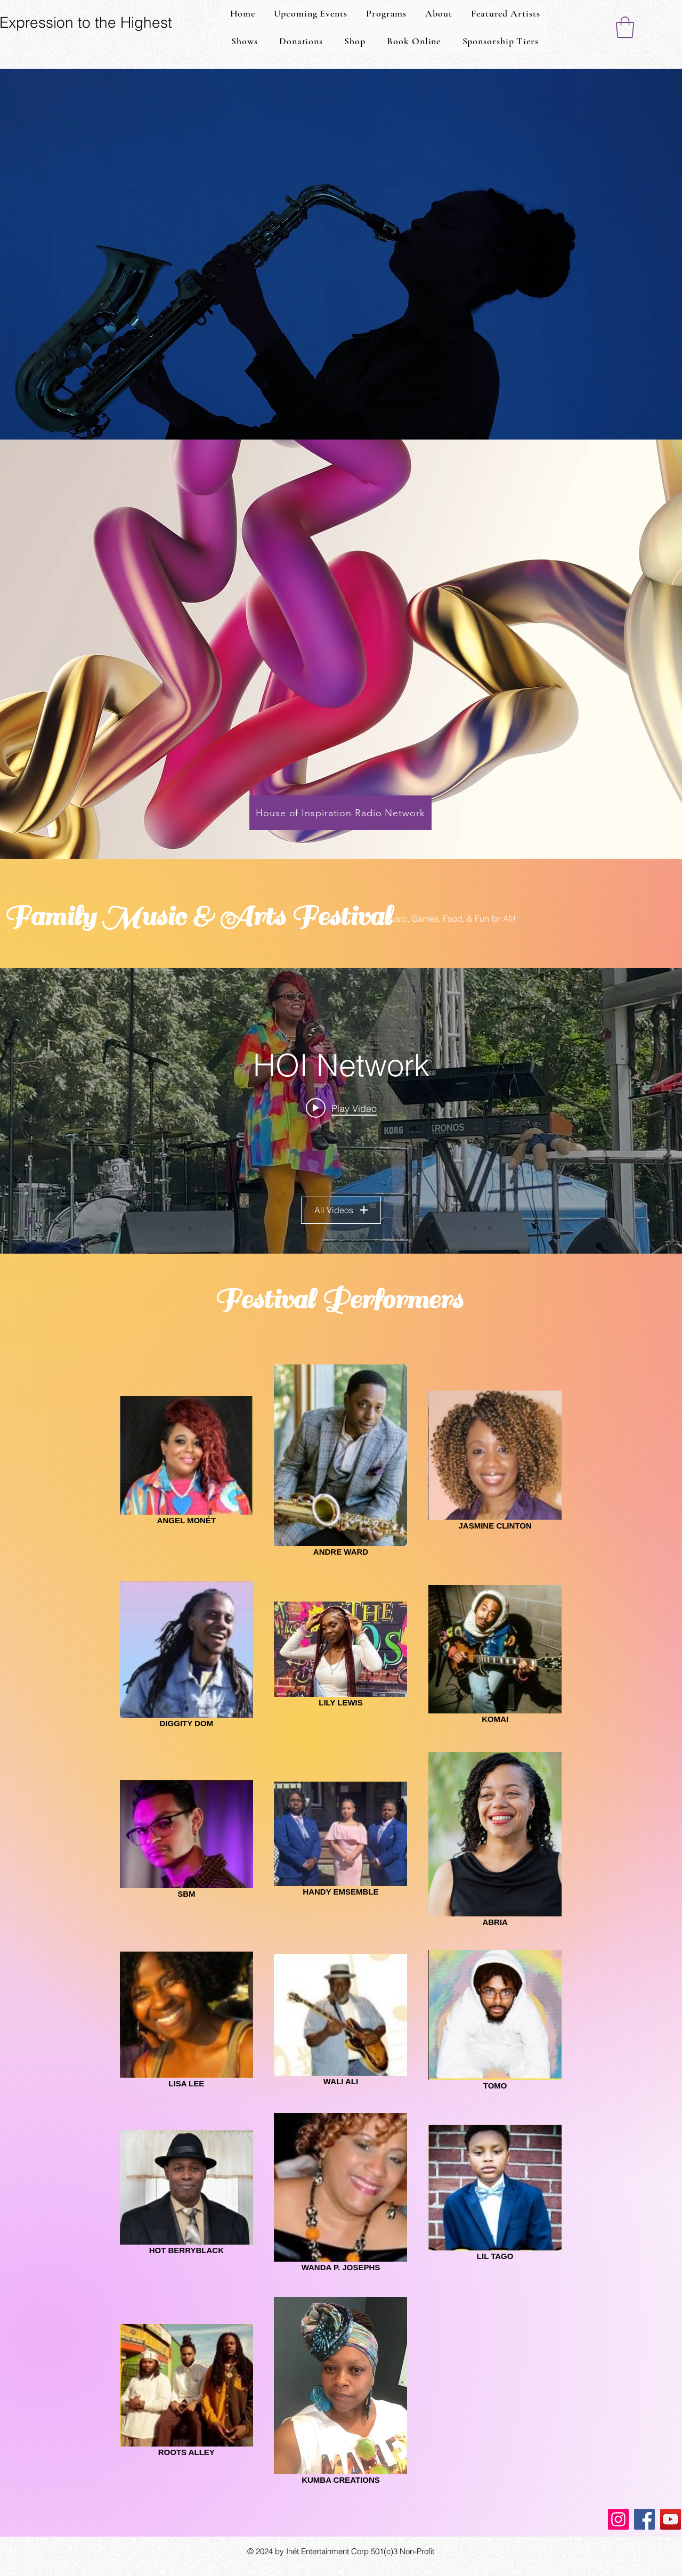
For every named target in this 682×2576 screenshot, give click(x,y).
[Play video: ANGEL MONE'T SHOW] (341, 1108)
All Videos (341, 1210)
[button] (625, 27)
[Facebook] (644, 2519)
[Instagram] (618, 2519)
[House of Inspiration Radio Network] (340, 812)
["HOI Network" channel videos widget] (341, 1111)
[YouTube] (670, 2519)
